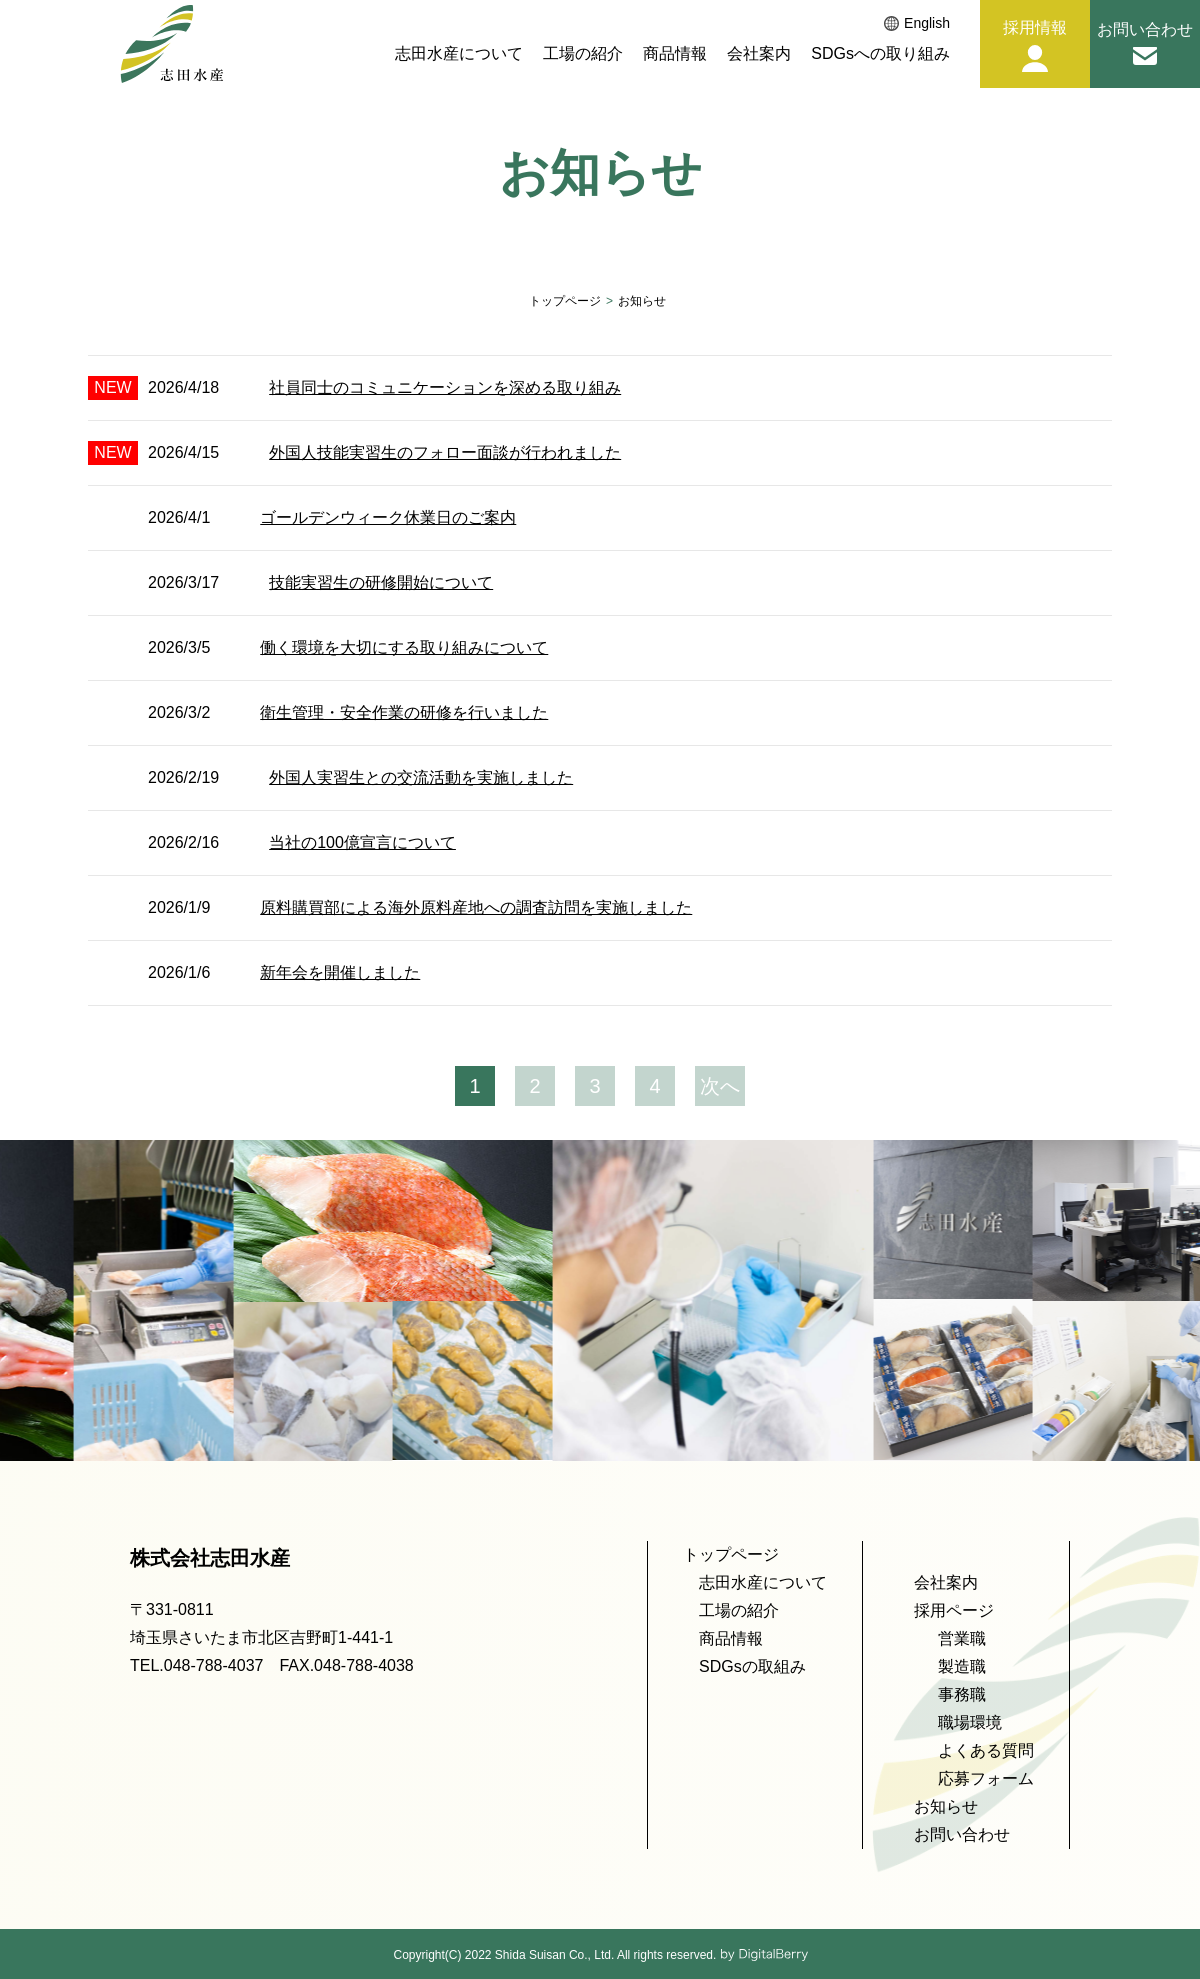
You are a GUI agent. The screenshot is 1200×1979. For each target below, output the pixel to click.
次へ (720, 1086)
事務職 (962, 1694)
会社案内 (759, 54)
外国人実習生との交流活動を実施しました (421, 777)
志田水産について (459, 54)
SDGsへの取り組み (880, 54)
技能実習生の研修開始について (381, 582)
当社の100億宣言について (362, 842)
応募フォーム (986, 1778)
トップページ (565, 301)
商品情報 (675, 54)
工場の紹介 (583, 54)
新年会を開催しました (340, 972)
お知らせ (946, 1806)
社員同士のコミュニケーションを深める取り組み (445, 387)
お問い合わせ (962, 1834)
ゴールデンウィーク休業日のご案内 (388, 517)
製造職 (962, 1666)
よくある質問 (986, 1750)
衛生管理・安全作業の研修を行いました (404, 712)
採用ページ (954, 1610)
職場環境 (970, 1722)
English (917, 24)
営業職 (962, 1638)
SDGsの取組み (752, 1666)
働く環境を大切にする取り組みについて (404, 647)
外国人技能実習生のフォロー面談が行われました (445, 452)
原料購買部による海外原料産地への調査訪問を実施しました (476, 907)
